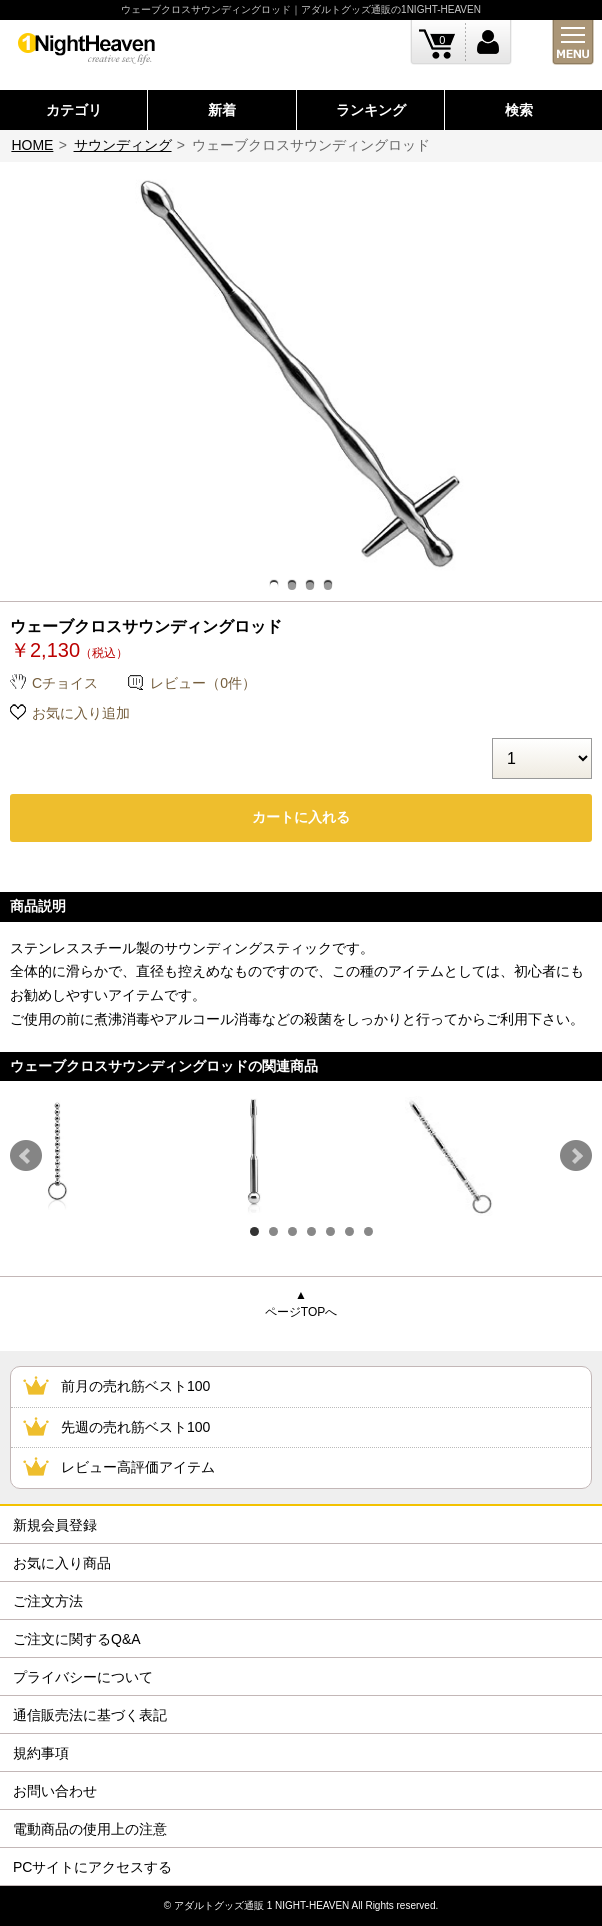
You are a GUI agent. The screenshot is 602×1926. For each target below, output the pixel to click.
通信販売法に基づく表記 (90, 1715)
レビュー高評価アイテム (138, 1467)
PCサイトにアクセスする (92, 1867)
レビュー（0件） (203, 683)
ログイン (488, 42)
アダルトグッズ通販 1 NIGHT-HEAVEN (261, 1905)
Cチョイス (65, 683)
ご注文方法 (48, 1601)
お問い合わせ (55, 1791)
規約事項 (41, 1753)
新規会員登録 (55, 1525)
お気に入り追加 (81, 713)
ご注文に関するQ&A (77, 1639)
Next (576, 1156)
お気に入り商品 (62, 1563)
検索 (519, 110)
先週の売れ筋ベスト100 (135, 1427)
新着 (222, 110)
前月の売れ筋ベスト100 (135, 1386)
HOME (32, 145)
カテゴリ (74, 110)
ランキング (371, 110)
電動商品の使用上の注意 (90, 1829)
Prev (26, 1156)
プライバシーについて (83, 1677)
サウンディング (123, 145)
